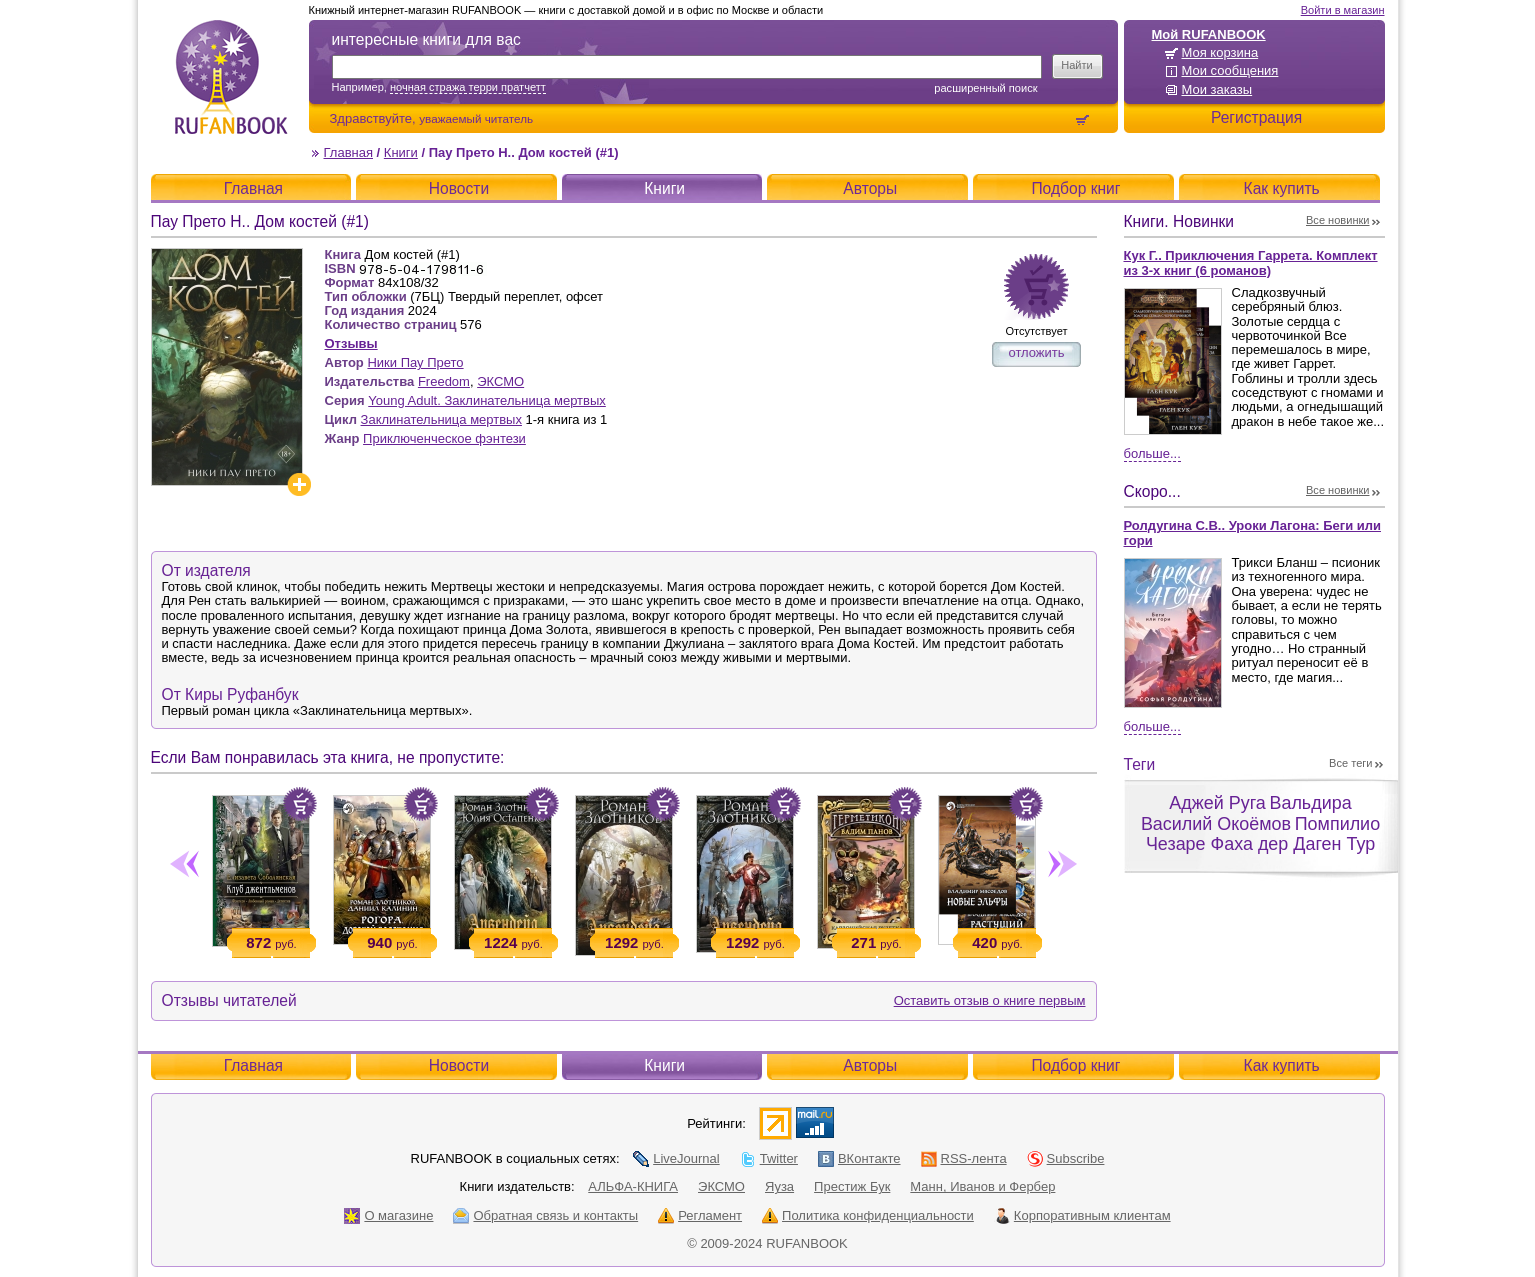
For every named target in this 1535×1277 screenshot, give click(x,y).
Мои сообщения (1230, 70)
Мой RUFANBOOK (1209, 34)
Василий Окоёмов (1216, 824)
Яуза (779, 1186)
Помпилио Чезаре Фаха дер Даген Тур (1263, 834)
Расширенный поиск (985, 88)
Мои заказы (1217, 89)
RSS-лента (964, 1158)
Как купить (1282, 188)
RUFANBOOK (231, 77)
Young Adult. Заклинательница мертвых (487, 400)
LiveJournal (676, 1158)
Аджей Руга (1217, 803)
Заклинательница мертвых (441, 419)
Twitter (769, 1158)
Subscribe (1066, 1158)
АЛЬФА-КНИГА (633, 1186)
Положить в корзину (300, 804)
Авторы (870, 188)
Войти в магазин (1343, 10)
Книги (401, 152)
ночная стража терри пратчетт (468, 87)
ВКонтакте (859, 1158)
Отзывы (351, 343)
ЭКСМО (500, 381)
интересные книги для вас (426, 39)
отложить (1036, 352)
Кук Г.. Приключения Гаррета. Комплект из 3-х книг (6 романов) (1251, 263)
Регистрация (1256, 117)
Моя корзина (1220, 52)
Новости (459, 188)
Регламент (700, 1215)
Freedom (444, 381)
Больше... (1152, 453)
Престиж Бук (852, 1186)
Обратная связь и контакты (545, 1215)
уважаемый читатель (476, 118)
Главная (348, 152)
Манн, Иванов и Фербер (982, 1186)
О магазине (388, 1215)
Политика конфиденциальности (868, 1215)
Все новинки (1338, 220)
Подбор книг (1075, 188)
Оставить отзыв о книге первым (990, 1000)
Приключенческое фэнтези (444, 438)
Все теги (1350, 763)
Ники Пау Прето (415, 362)
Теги (1140, 764)
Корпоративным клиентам (1082, 1215)
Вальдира (1310, 803)
